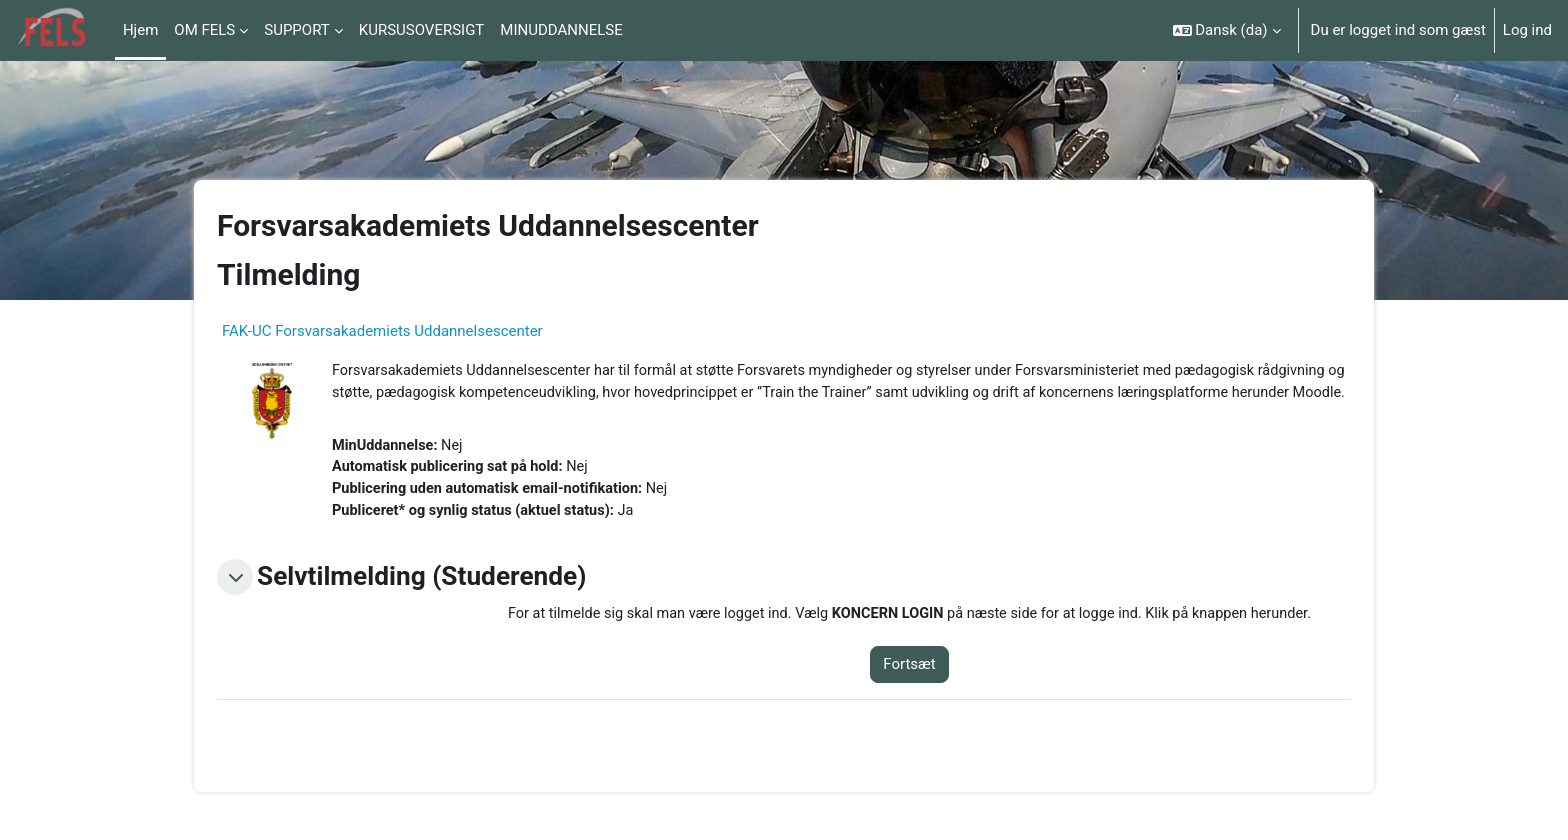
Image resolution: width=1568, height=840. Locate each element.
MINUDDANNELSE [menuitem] (561, 30)
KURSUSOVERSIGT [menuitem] (422, 30)
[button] (1227, 30)
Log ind (1527, 30)
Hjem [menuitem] (140, 30)
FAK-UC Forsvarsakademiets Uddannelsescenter (382, 331)
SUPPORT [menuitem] (297, 30)
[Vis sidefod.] (1518, 790)
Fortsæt (924, 693)
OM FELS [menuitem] (204, 30)
